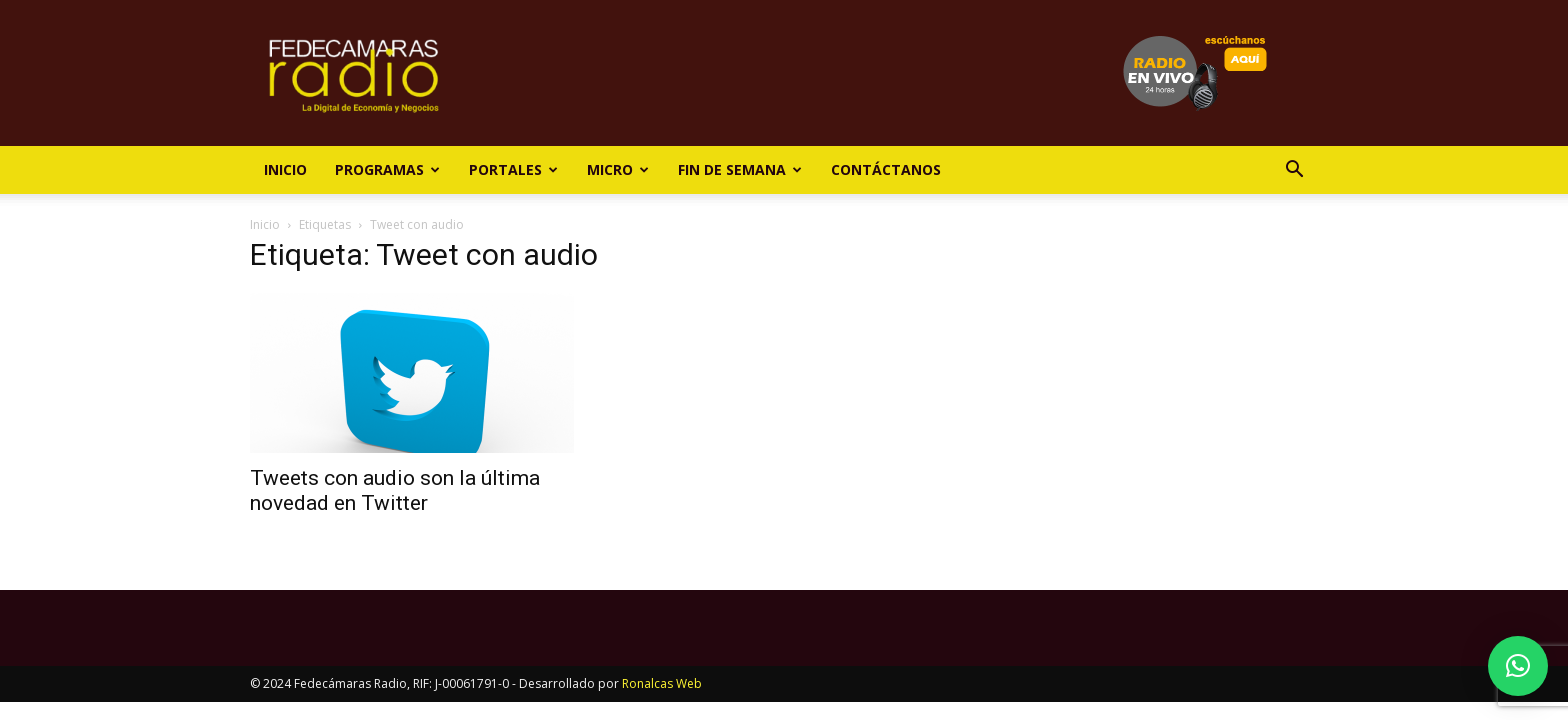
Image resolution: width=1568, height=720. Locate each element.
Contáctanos (886, 169)
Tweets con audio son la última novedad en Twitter (395, 490)
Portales (513, 169)
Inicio (285, 169)
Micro (618, 169)
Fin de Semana (740, 169)
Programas (387, 169)
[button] (1294, 171)
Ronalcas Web (662, 683)
